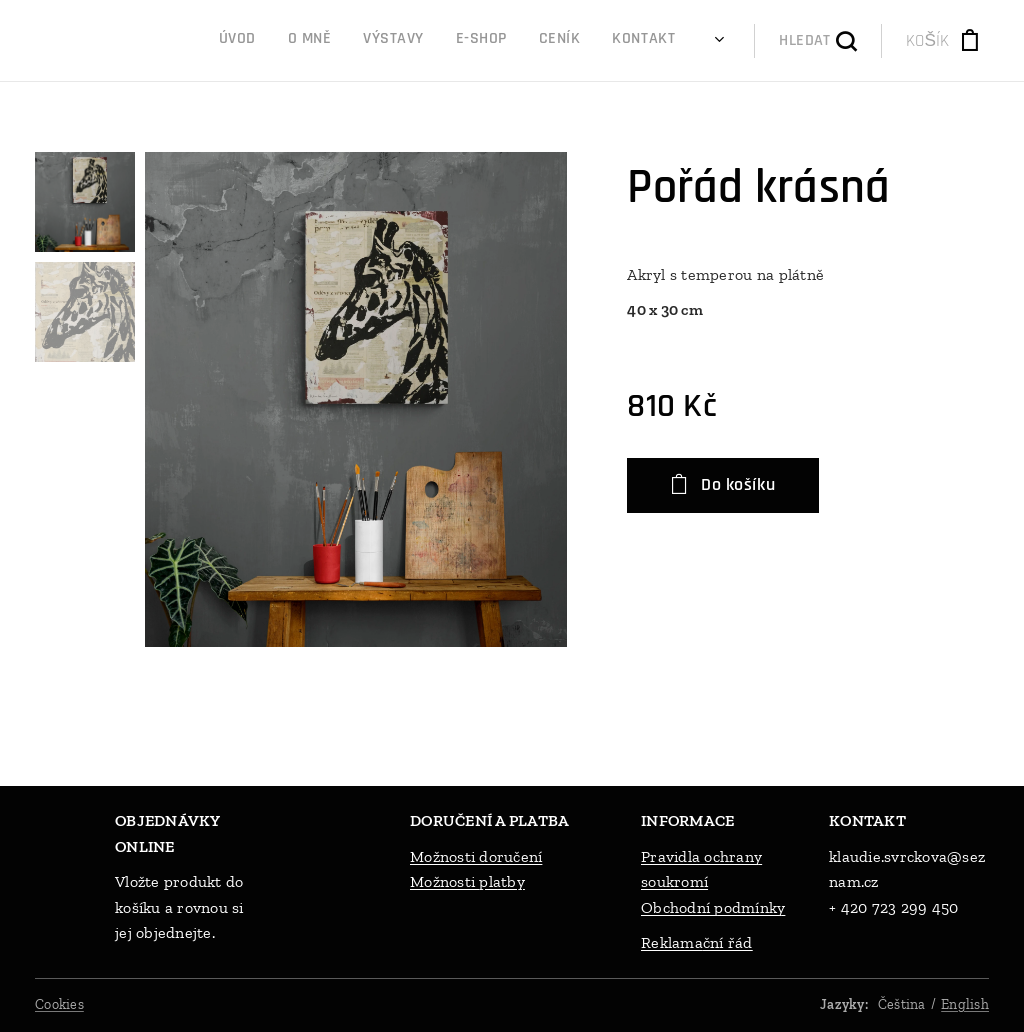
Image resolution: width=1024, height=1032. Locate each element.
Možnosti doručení (476, 856)
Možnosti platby (467, 881)
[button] (817, 41)
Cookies (59, 1004)
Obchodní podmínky (713, 907)
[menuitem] (519, 41)
